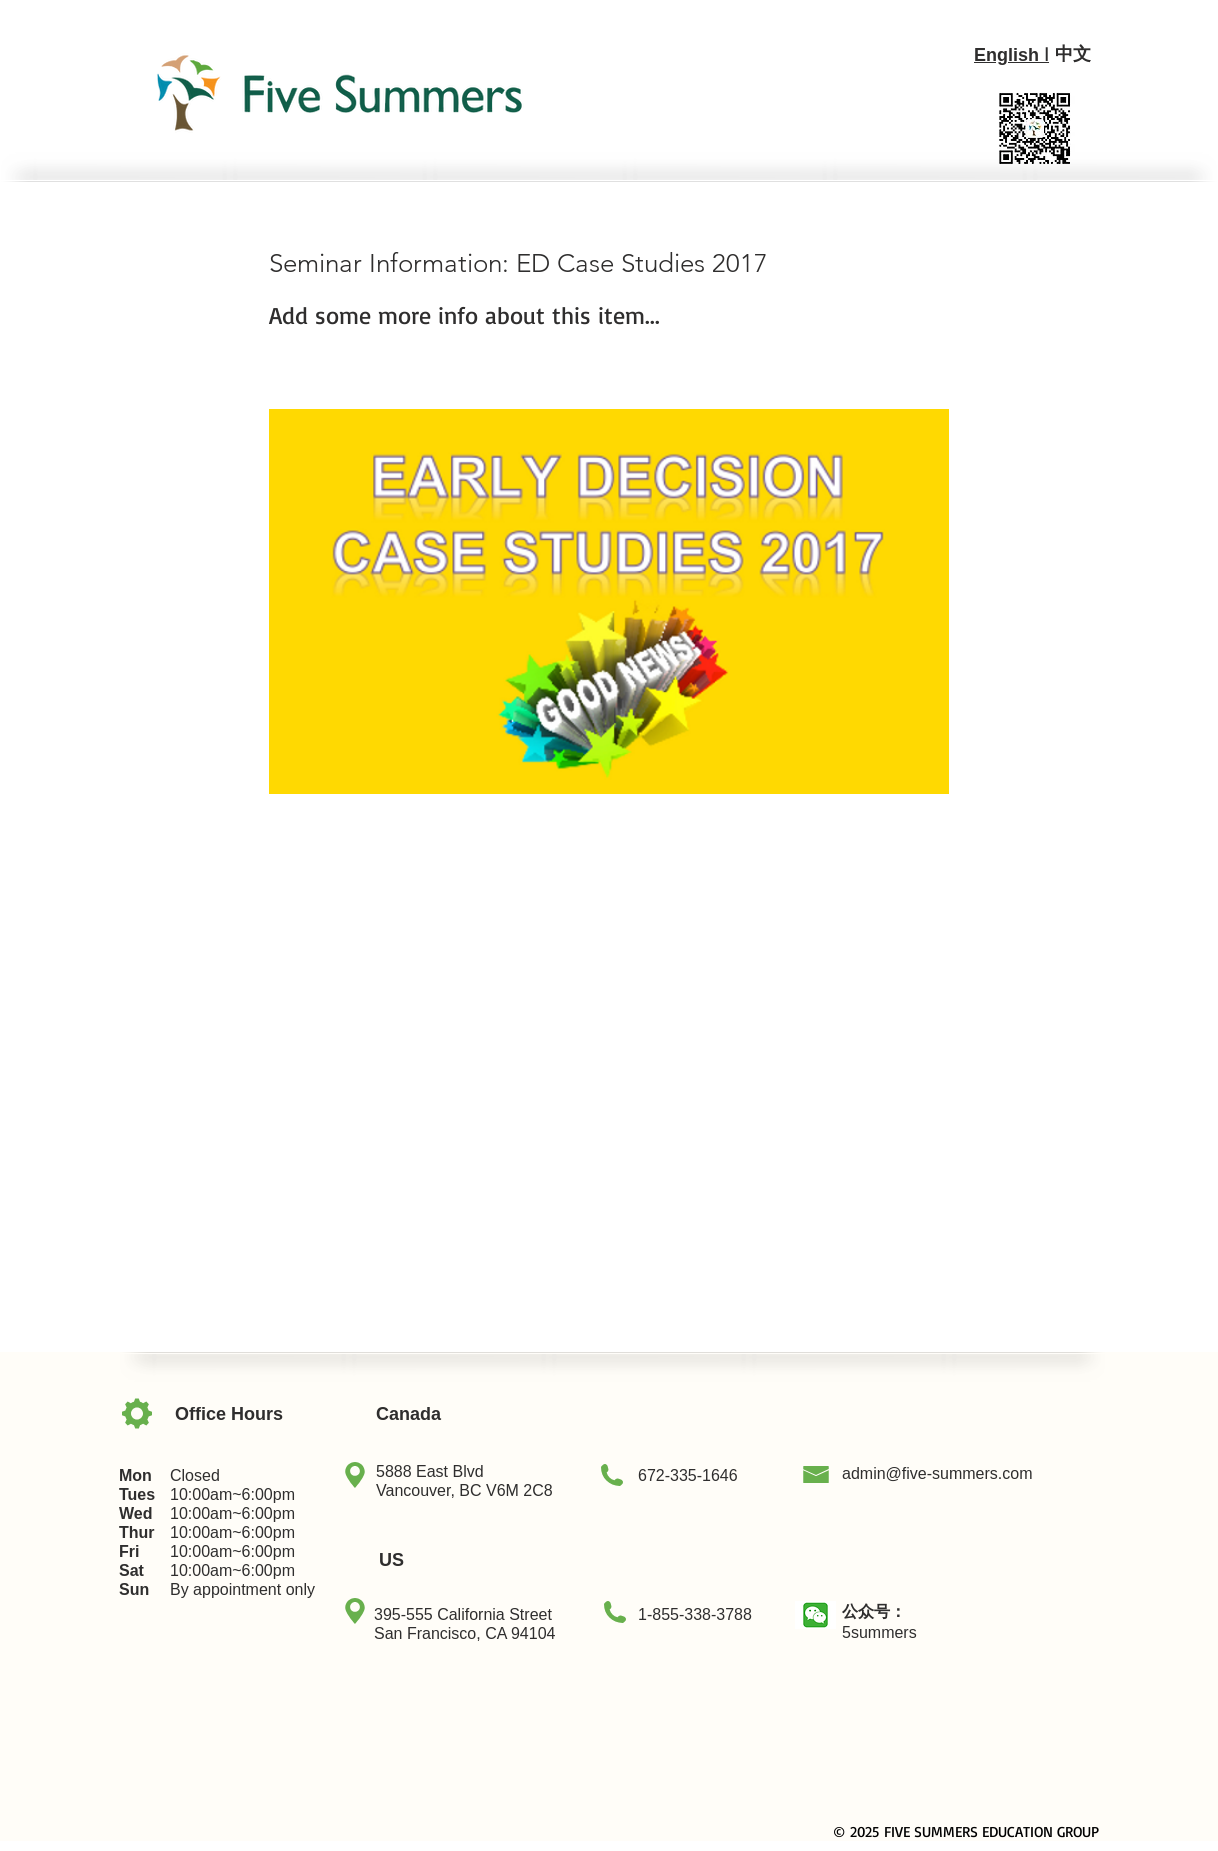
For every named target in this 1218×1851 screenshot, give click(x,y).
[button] (815, 1615)
